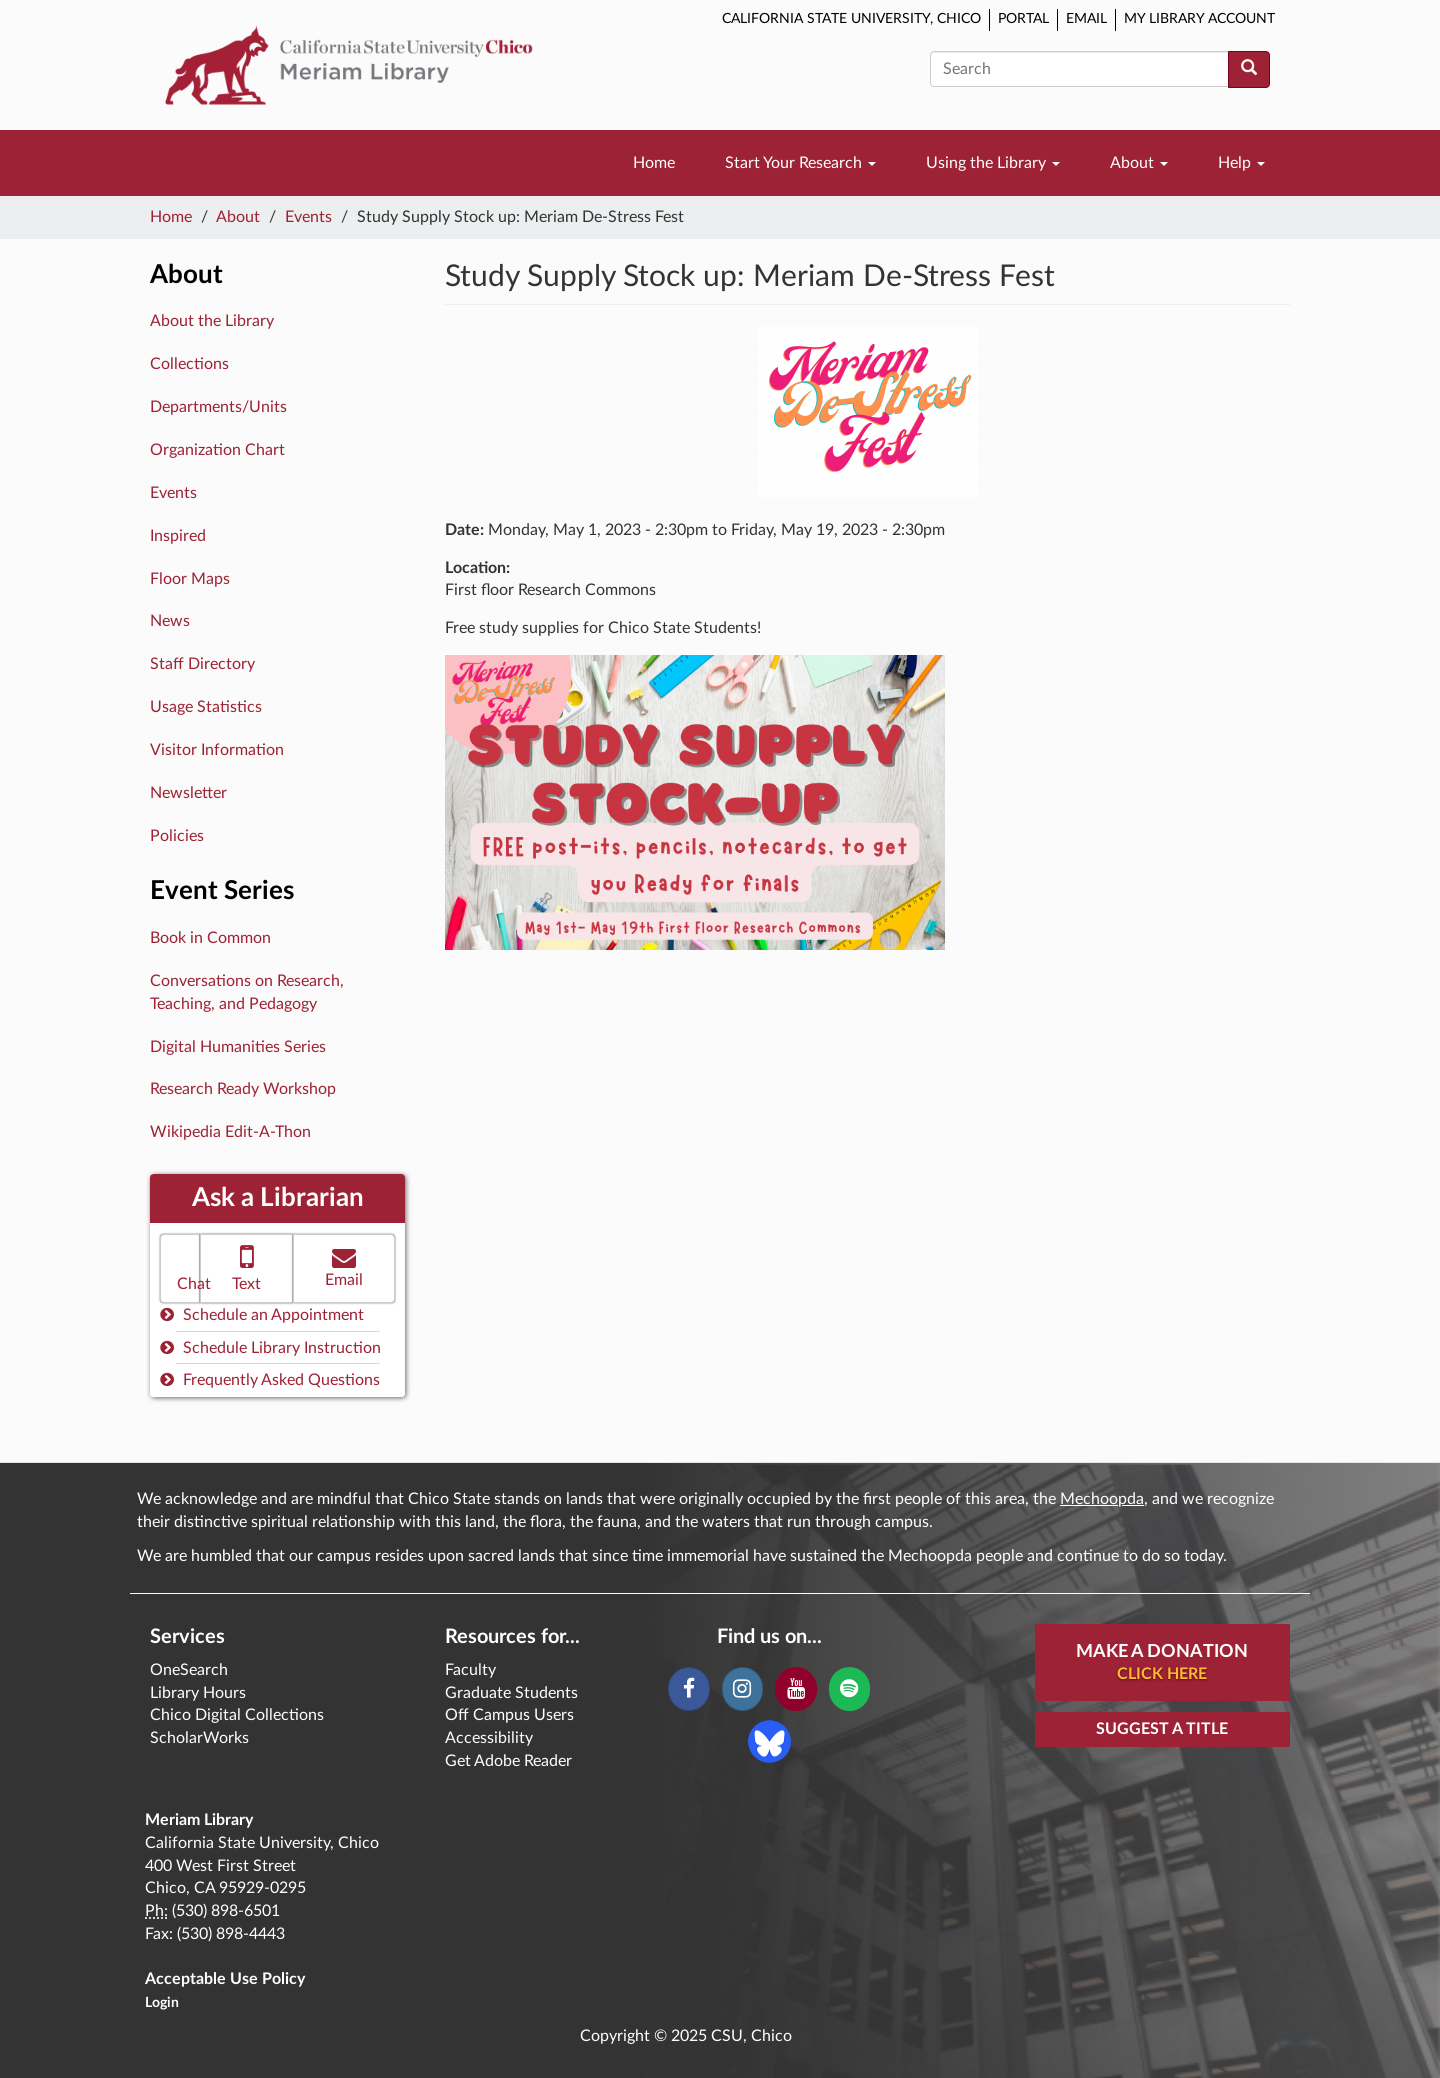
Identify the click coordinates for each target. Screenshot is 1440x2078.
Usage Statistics (206, 707)
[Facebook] (688, 1689)
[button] (180, 1268)
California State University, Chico (851, 19)
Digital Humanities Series (238, 1047)
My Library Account (1199, 19)
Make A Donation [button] (1162, 1664)
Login (162, 2003)
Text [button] (246, 1266)
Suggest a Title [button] (1162, 1729)
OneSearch (189, 1670)
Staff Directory (202, 664)
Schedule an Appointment (262, 1314)
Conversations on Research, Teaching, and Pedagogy (247, 992)
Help (1241, 163)
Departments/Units (218, 407)
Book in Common (210, 938)
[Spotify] (849, 1689)
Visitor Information (217, 750)
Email (1086, 19)
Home (654, 163)
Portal (1023, 19)
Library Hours (198, 1693)
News (170, 621)
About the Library (212, 321)
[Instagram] (742, 1689)
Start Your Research (800, 163)
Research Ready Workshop (243, 1089)
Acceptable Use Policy (225, 1979)
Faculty (470, 1670)
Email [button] (344, 1266)
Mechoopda (1102, 1499)
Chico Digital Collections (237, 1715)
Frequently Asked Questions (270, 1379)
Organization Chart (217, 450)
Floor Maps (190, 579)
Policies (177, 836)
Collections (189, 364)
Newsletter (188, 793)
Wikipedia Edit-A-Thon (230, 1132)
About (1139, 163)
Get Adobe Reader (508, 1761)
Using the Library (993, 163)
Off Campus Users (509, 1715)
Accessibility (489, 1738)
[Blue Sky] (769, 1740)
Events (308, 217)
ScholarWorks (199, 1738)
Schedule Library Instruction (270, 1347)
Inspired (178, 536)
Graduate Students (511, 1693)
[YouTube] (795, 1689)
